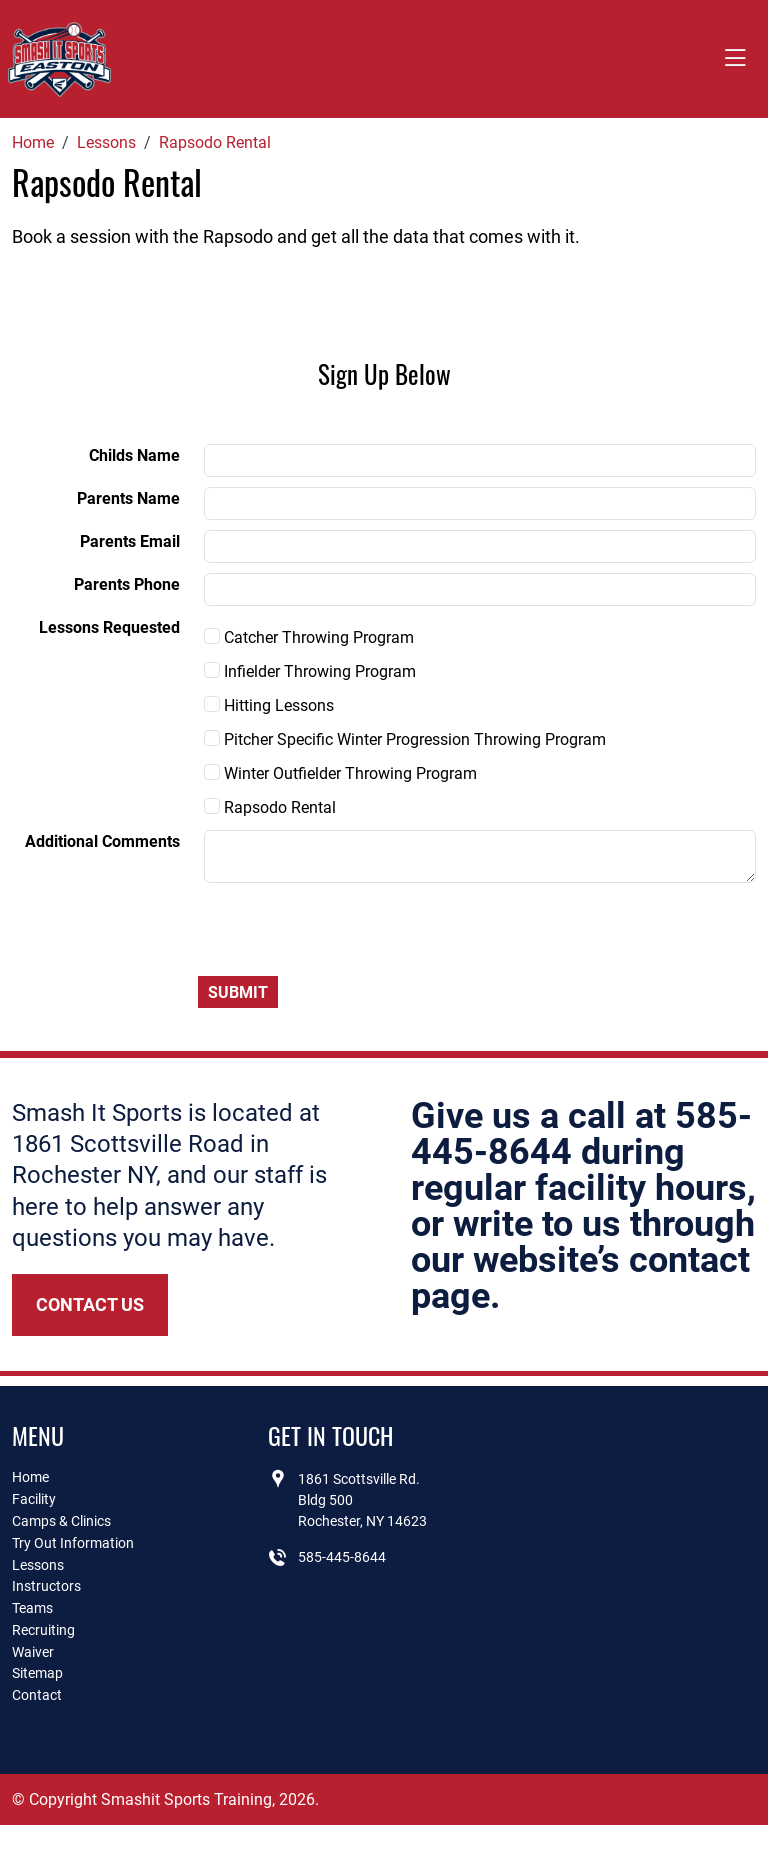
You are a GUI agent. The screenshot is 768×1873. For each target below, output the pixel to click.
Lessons (38, 1565)
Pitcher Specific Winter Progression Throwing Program (405, 739)
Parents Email (130, 541)
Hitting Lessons (269, 705)
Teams (32, 1608)
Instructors (46, 1586)
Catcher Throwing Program (309, 637)
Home (30, 1477)
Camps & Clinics (61, 1521)
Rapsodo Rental (270, 807)
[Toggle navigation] (735, 59)
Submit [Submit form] (238, 992)
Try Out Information (73, 1543)
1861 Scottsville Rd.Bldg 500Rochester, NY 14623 (362, 1500)
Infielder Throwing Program (310, 671)
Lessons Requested (109, 627)
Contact (37, 1695)
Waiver (33, 1652)
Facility (34, 1499)
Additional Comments (102, 841)
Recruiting (43, 1630)
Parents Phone (127, 584)
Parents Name (128, 498)
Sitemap (37, 1673)
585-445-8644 (342, 1557)
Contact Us (90, 1304)
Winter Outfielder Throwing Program (340, 773)
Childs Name (134, 455)
